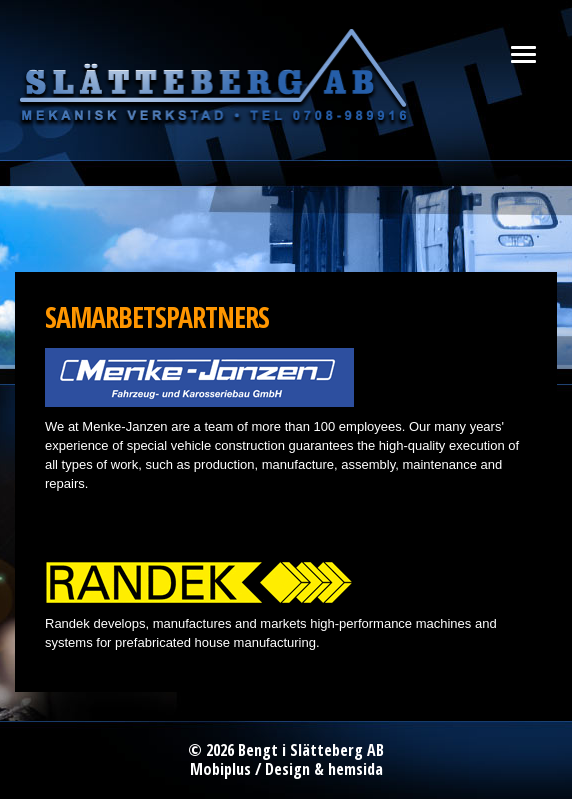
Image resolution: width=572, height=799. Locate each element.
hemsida (355, 769)
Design (287, 769)
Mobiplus (220, 769)
